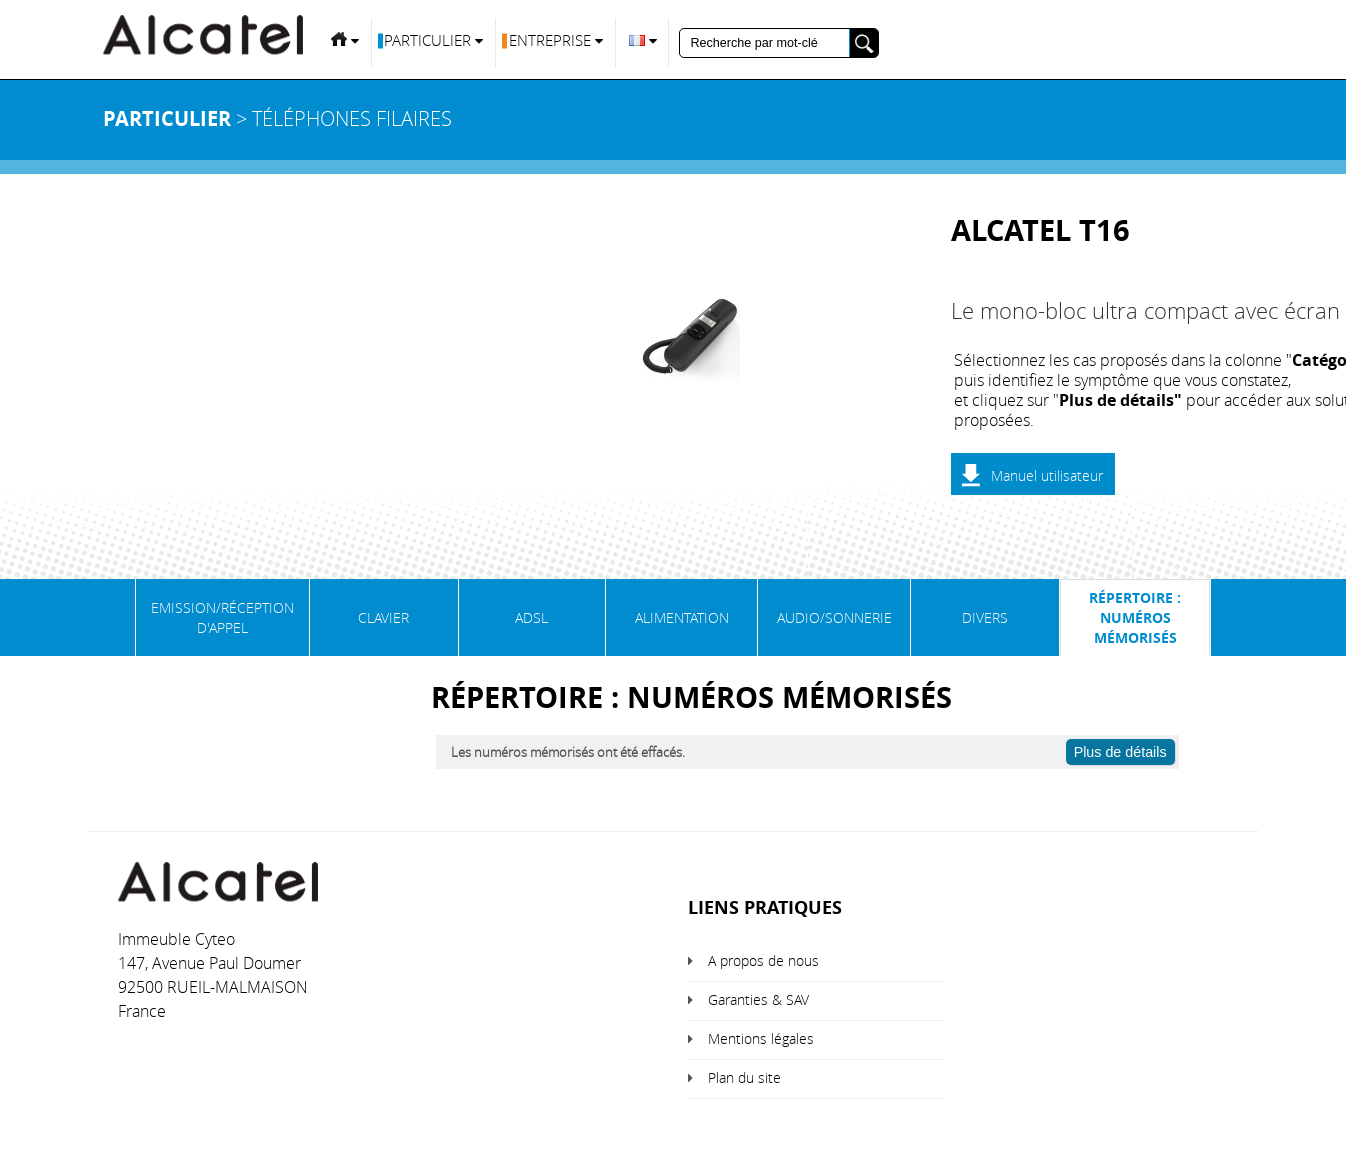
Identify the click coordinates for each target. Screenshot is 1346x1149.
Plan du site (744, 1077)
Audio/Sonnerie (834, 617)
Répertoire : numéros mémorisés (1135, 617)
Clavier (383, 617)
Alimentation (682, 617)
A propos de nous (763, 960)
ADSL (531, 617)
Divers (985, 617)
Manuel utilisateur (1047, 475)
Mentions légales (761, 1038)
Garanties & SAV (758, 999)
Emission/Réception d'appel (222, 617)
